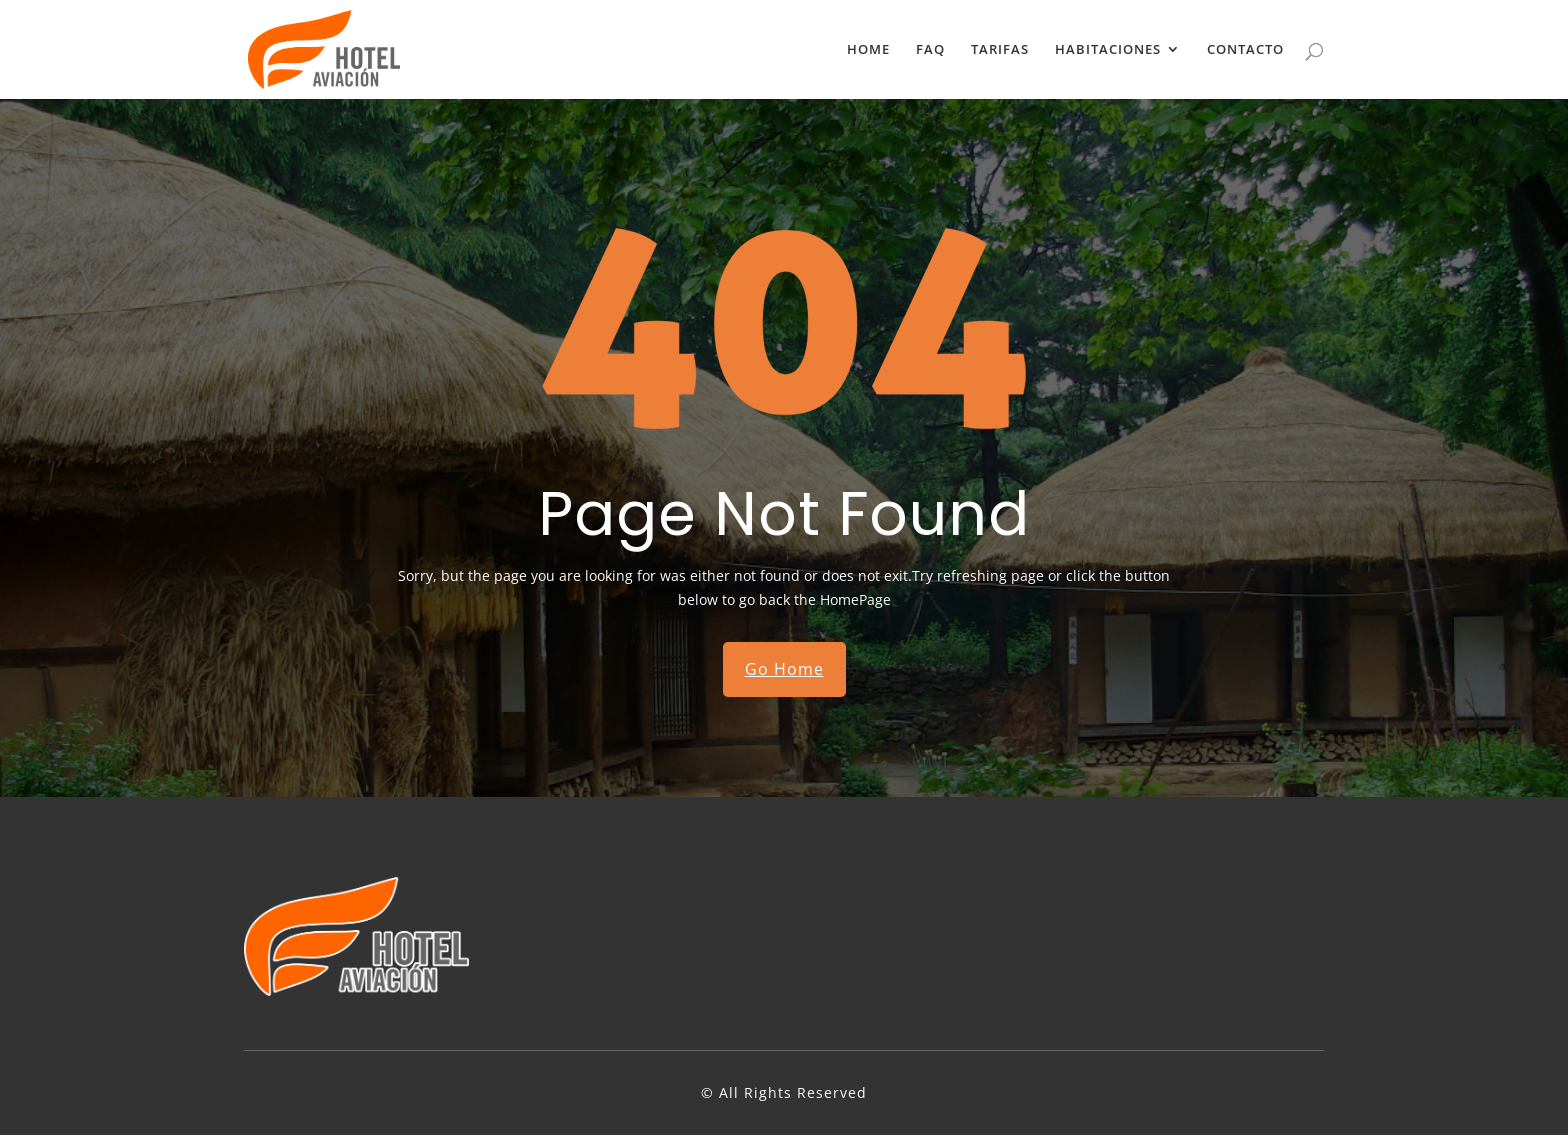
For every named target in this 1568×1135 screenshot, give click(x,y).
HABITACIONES (1108, 50)
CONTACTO (1245, 50)
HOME (868, 50)
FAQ (930, 50)
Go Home (784, 669)
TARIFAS (1000, 50)
